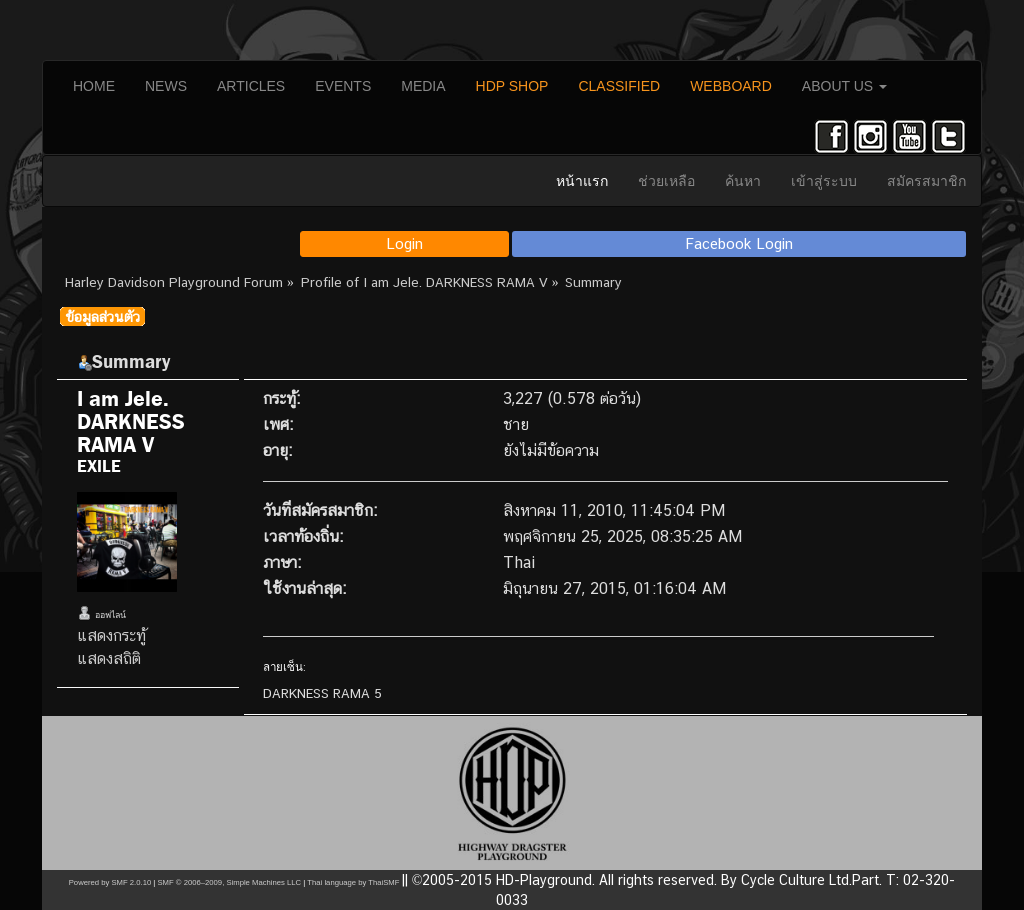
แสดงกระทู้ (111, 635)
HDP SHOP (512, 86)
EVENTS (343, 86)
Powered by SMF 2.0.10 (110, 882)
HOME (94, 86)
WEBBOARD (731, 86)
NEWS (166, 86)
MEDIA (423, 86)
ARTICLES (251, 86)
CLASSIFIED (619, 86)
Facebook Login (739, 243)
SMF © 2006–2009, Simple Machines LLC (229, 882)
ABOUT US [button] (844, 86)
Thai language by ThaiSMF (353, 882)
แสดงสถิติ (109, 658)
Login (404, 243)
